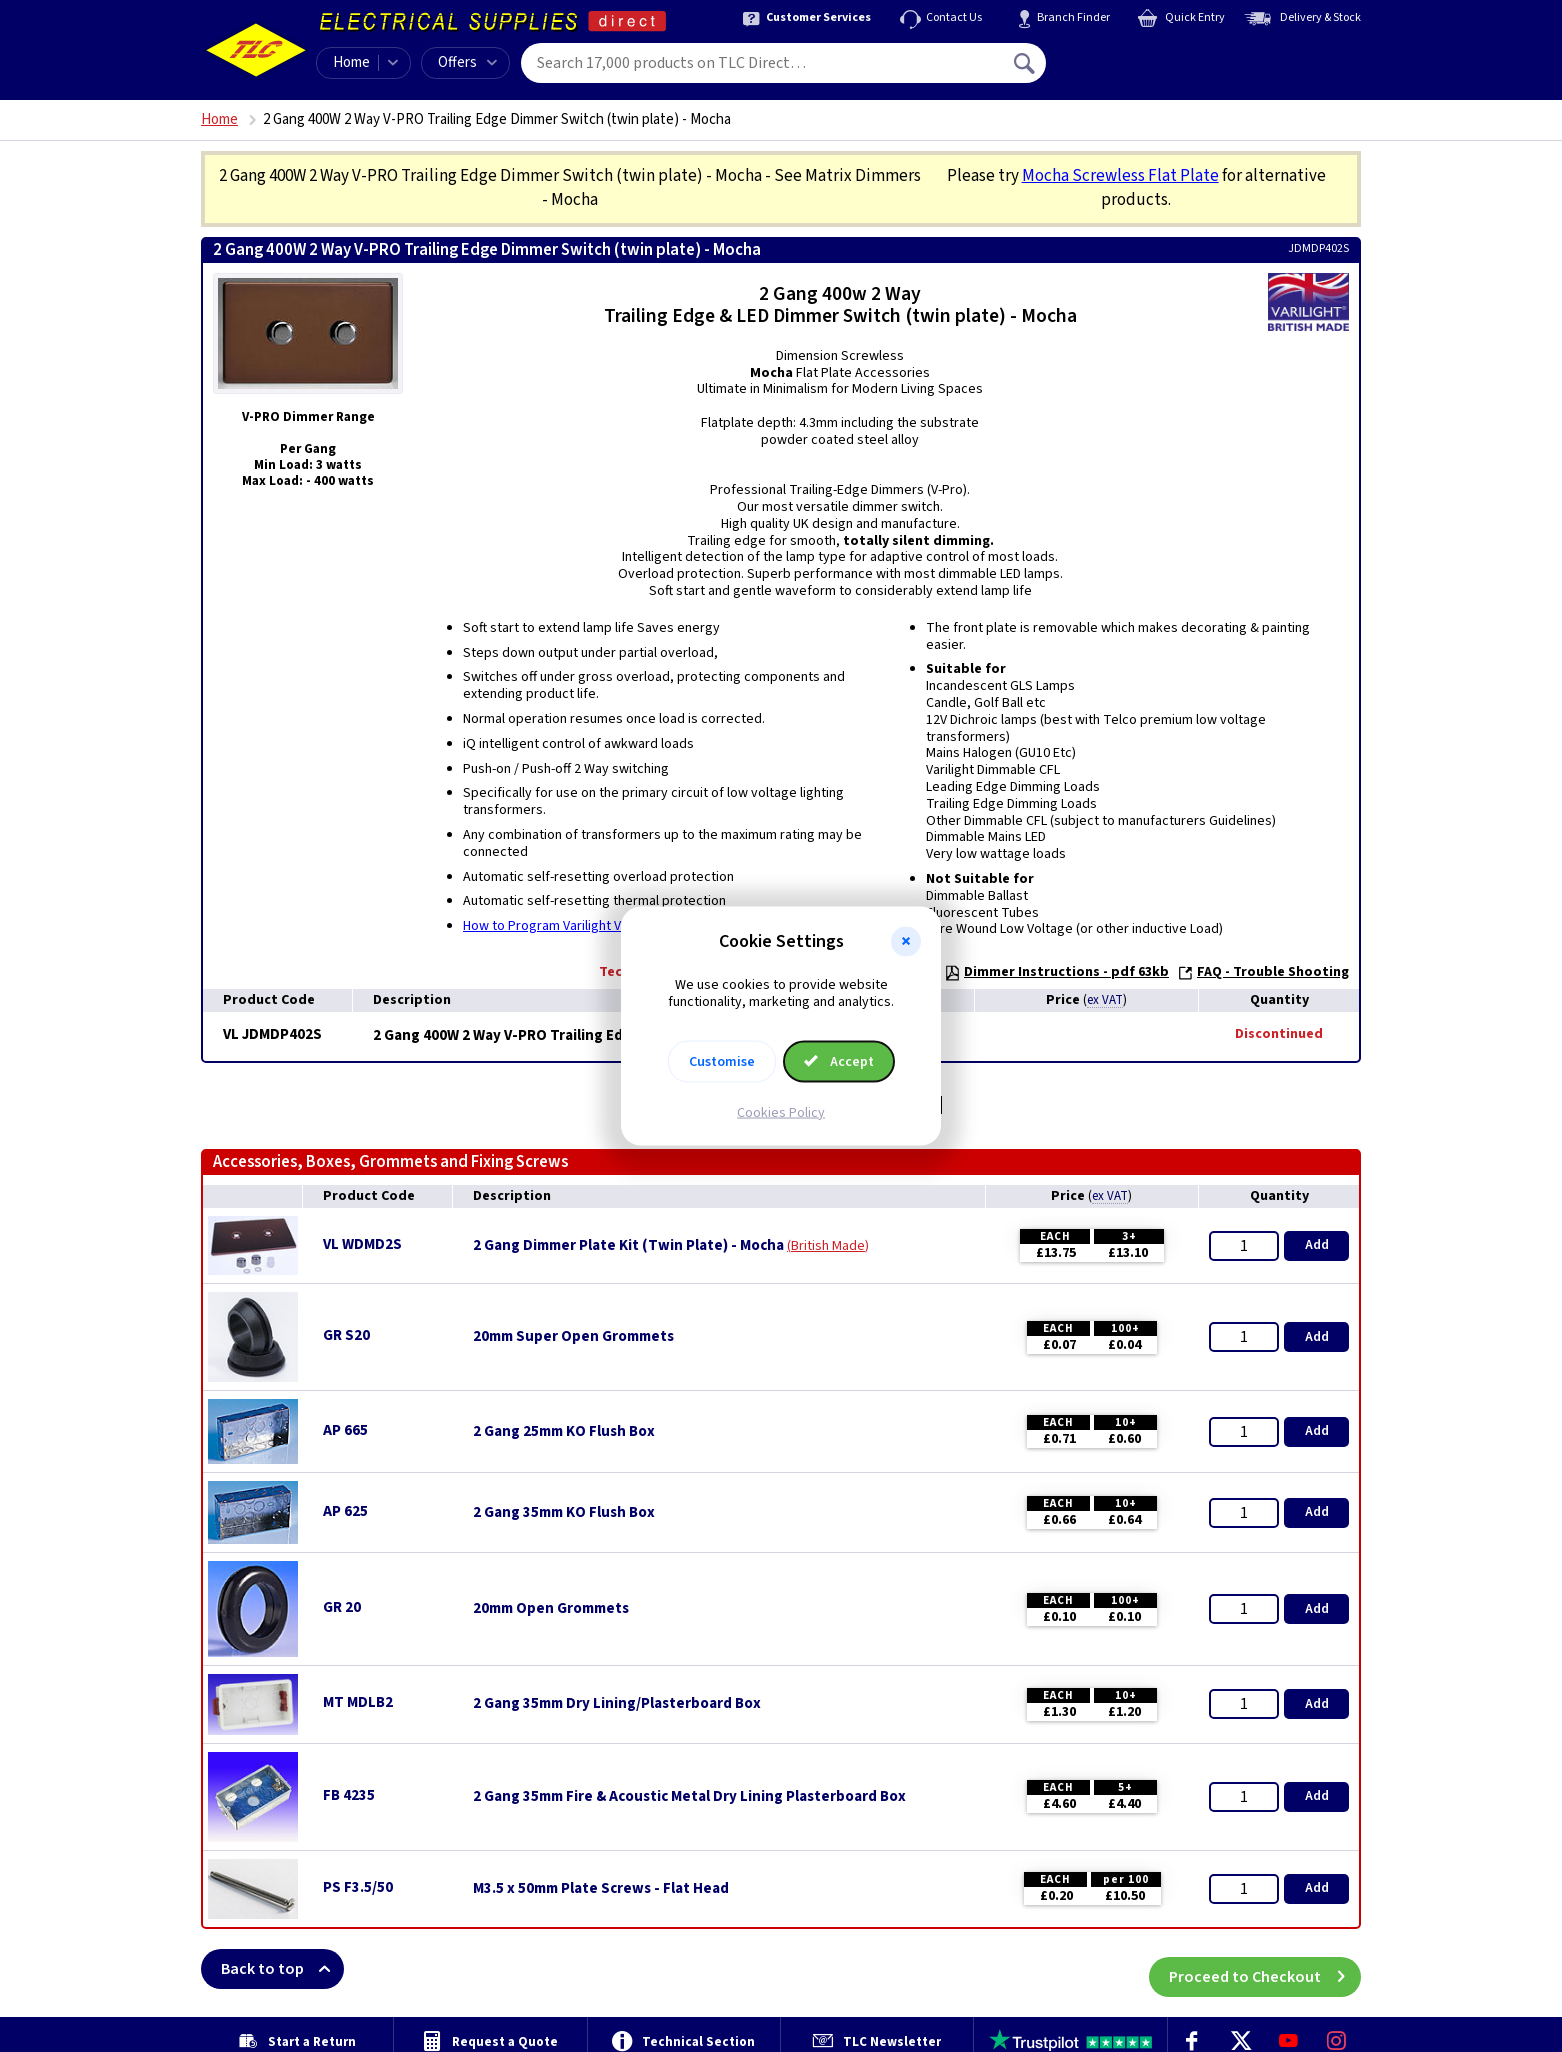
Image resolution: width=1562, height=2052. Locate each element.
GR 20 (342, 1607)
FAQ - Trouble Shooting (1263, 972)
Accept (839, 1061)
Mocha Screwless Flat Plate (1120, 176)
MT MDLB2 (358, 1702)
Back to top (282, 1969)
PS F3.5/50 (358, 1887)
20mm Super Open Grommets (573, 1337)
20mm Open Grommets (551, 1609)
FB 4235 (349, 1795)
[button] (906, 942)
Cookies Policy (781, 1112)
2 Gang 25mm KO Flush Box (564, 1432)
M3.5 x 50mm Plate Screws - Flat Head (601, 1889)
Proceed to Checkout (1265, 1969)
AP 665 (345, 1430)
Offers (467, 62)
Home (351, 62)
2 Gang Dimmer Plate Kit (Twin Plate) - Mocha (628, 1246)
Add (1317, 1245)
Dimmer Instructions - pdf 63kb (1056, 972)
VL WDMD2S (362, 1244)
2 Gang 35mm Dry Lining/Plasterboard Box (617, 1704)
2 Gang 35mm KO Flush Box (564, 1513)
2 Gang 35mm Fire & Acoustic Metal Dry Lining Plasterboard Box (689, 1797)
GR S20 (346, 1335)
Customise (722, 1061)
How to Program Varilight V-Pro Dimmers (582, 926)
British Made (828, 1246)
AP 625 (345, 1511)
